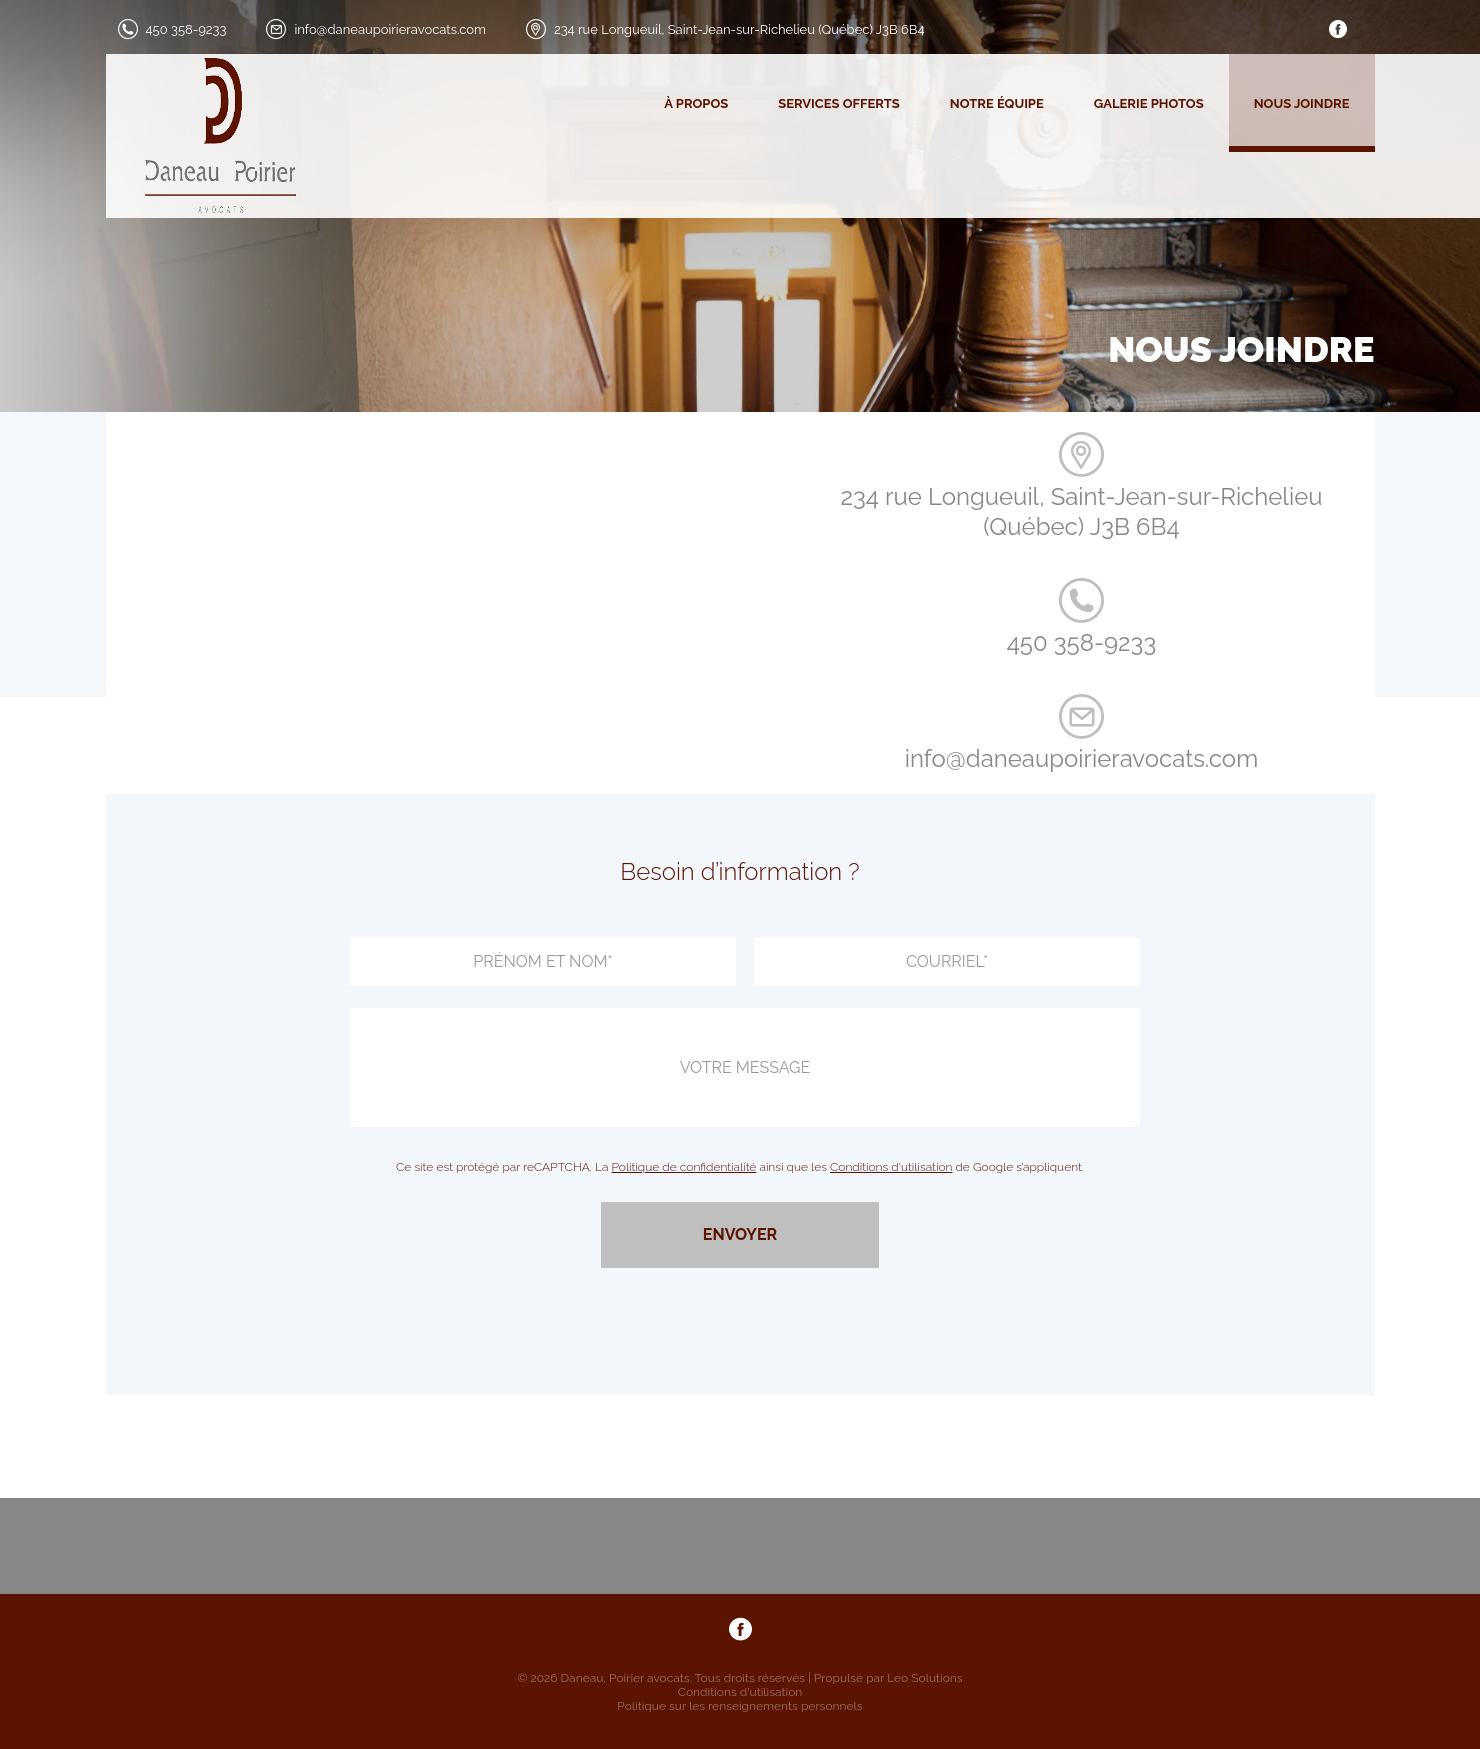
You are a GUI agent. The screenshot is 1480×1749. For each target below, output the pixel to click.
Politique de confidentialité (684, 1167)
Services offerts (839, 103)
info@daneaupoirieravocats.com (389, 29)
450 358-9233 (186, 29)
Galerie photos (1149, 103)
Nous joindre (1302, 103)
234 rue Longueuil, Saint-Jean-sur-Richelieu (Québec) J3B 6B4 (739, 29)
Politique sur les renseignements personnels (739, 1706)
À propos (696, 103)
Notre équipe (997, 103)
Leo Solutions (925, 1678)
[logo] (202, 136)
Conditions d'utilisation (891, 1167)
